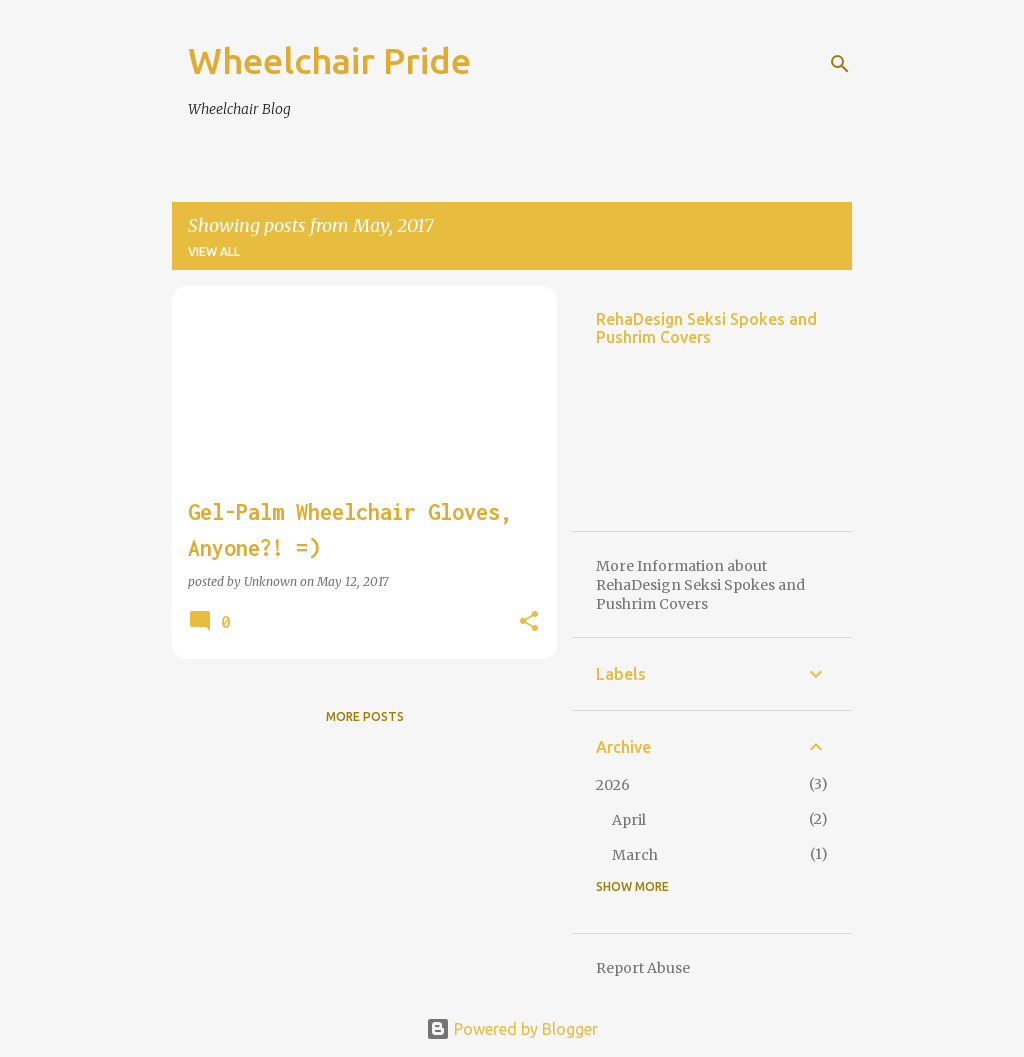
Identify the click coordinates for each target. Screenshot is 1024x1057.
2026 (613, 785)
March (635, 855)
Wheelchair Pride (329, 60)
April (629, 820)
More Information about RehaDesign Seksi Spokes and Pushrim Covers (700, 585)
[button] (529, 622)
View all (214, 251)
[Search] (840, 64)
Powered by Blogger (512, 1029)
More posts (365, 716)
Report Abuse (643, 968)
